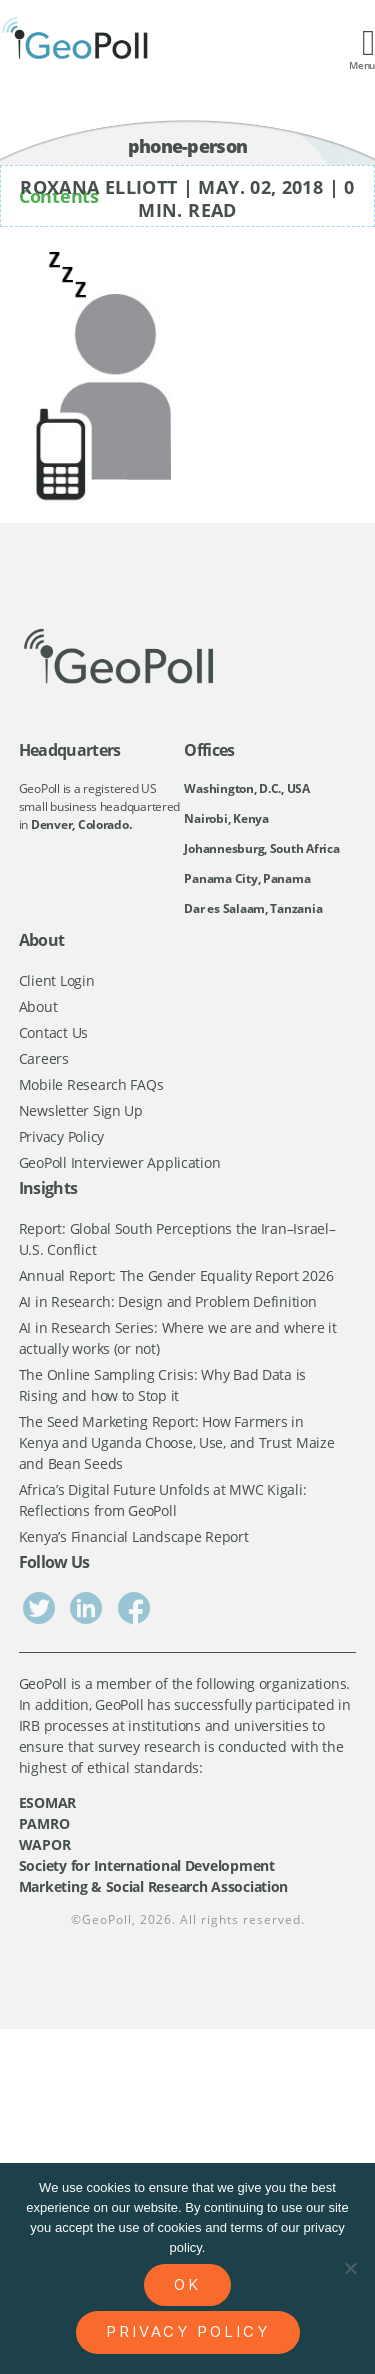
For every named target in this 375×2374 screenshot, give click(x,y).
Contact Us (53, 1032)
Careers (44, 1058)
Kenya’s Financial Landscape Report (134, 1536)
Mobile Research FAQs (91, 1084)
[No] (350, 2268)
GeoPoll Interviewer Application (120, 1162)
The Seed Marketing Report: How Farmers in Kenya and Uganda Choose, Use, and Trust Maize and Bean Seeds (177, 1442)
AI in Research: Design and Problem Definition (168, 1301)
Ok (187, 2284)
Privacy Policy (61, 1136)
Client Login (57, 980)
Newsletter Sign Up (81, 1110)
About (38, 1006)
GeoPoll (107, 1919)
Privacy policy (188, 2331)
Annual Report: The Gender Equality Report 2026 (176, 1275)
